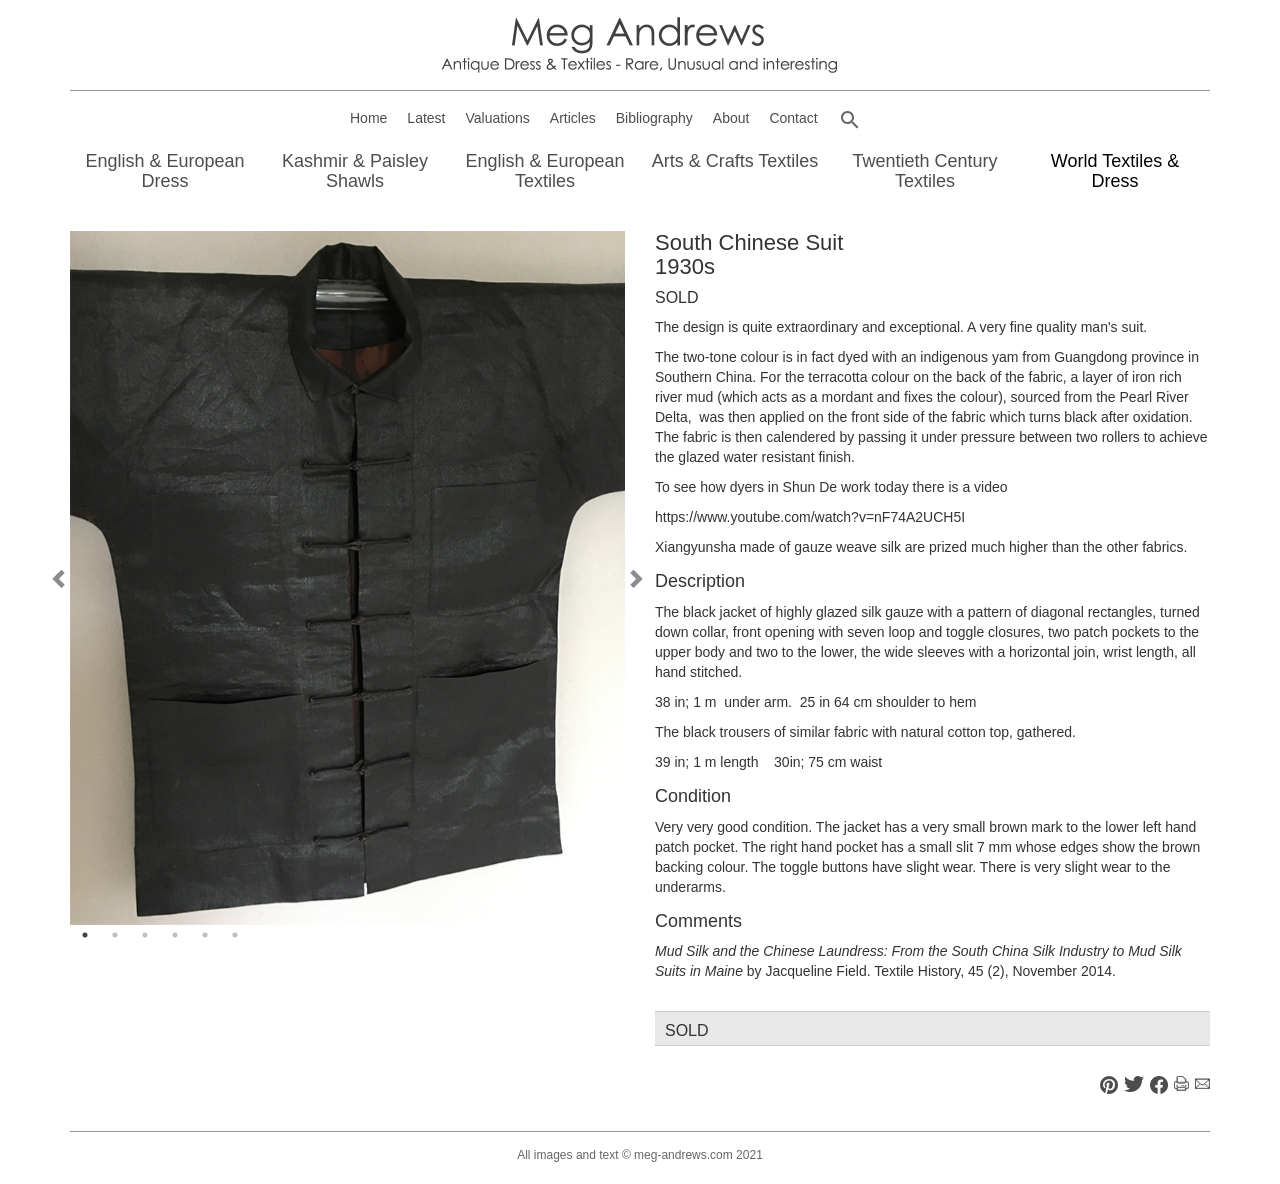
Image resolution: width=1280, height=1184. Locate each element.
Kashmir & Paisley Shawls (355, 171)
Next (635, 578)
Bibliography (654, 118)
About (731, 118)
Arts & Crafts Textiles (735, 161)
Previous (60, 578)
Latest (426, 118)
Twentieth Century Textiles (924, 171)
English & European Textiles (544, 171)
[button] (850, 120)
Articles (573, 118)
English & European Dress (164, 171)
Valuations (498, 118)
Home (368, 118)
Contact (793, 118)
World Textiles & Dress (1115, 171)
